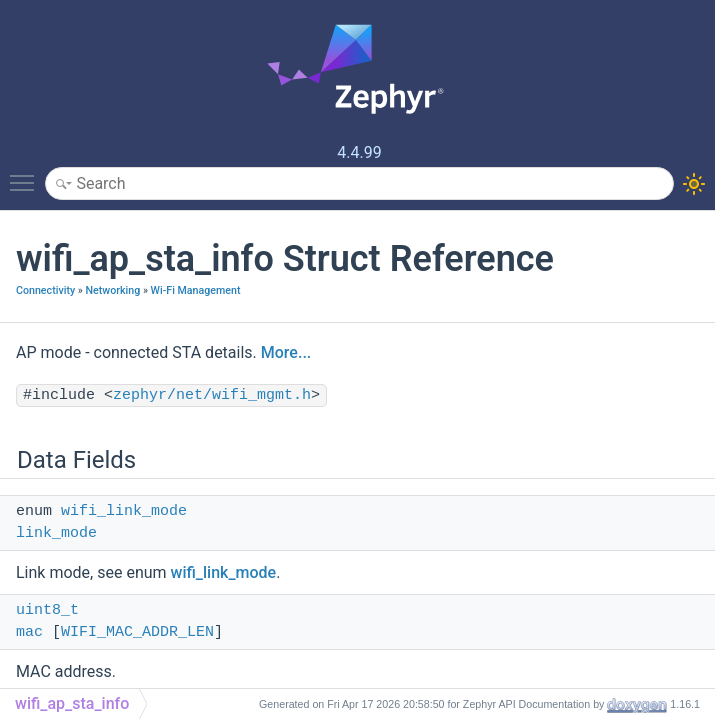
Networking (112, 290)
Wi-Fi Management (196, 290)
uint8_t (47, 610)
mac (29, 632)
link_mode (56, 533)
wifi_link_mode (124, 511)
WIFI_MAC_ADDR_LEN (137, 632)
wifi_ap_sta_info (72, 703)
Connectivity (45, 290)
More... (286, 352)
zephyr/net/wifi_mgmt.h (212, 395)
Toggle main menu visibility (27, 174)
